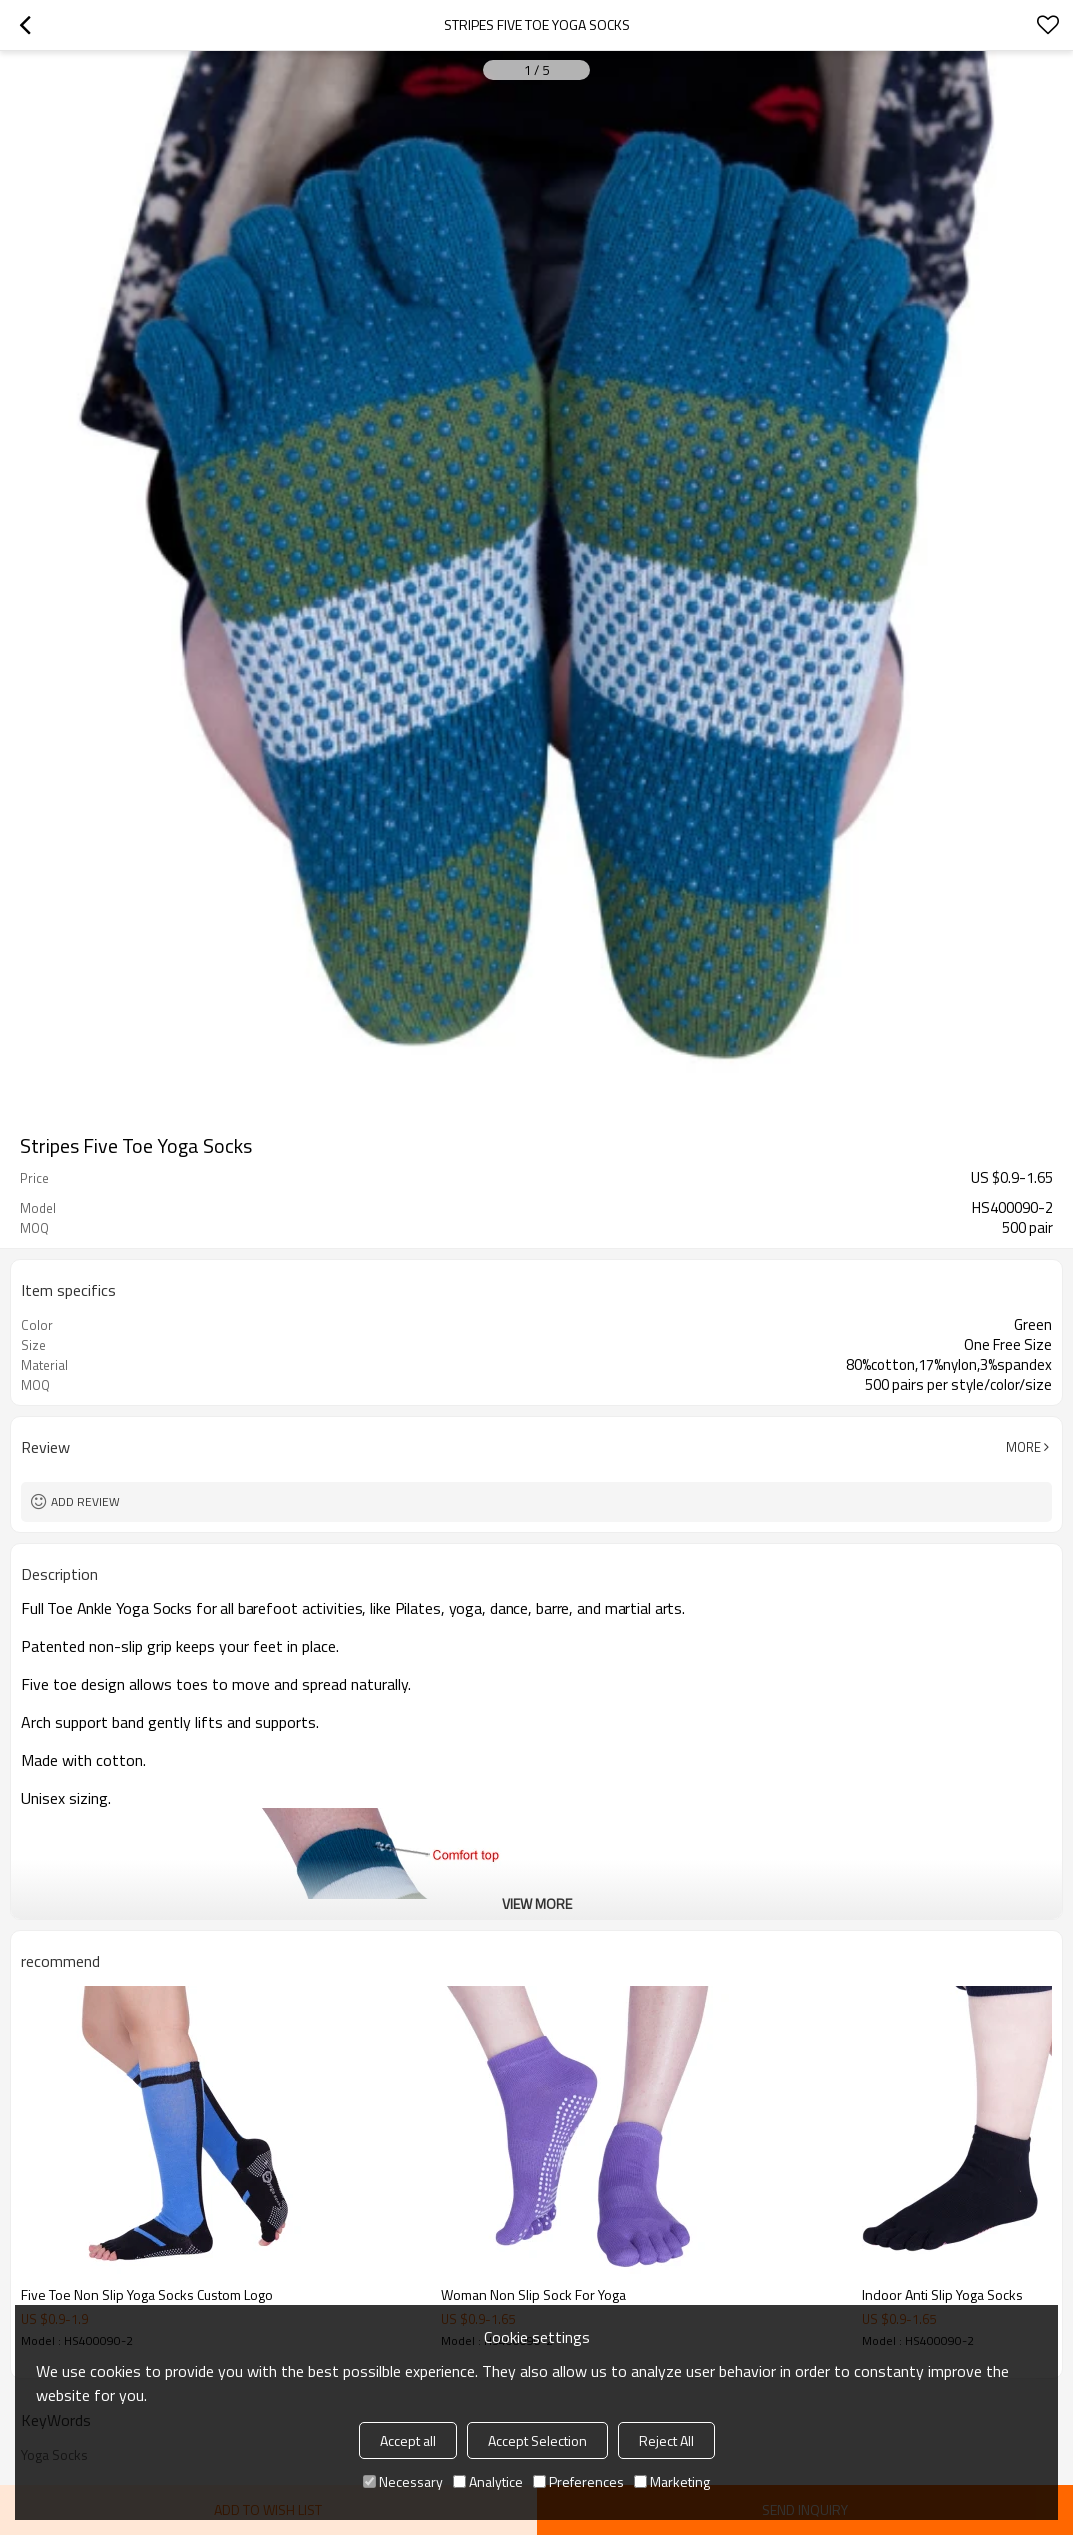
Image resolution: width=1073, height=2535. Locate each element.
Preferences (578, 2481)
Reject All (666, 2440)
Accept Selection (537, 2440)
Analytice (488, 2481)
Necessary (403, 2481)
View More (537, 1903)
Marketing (672, 2481)
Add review (85, 1501)
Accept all (408, 2440)
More (1023, 1447)
